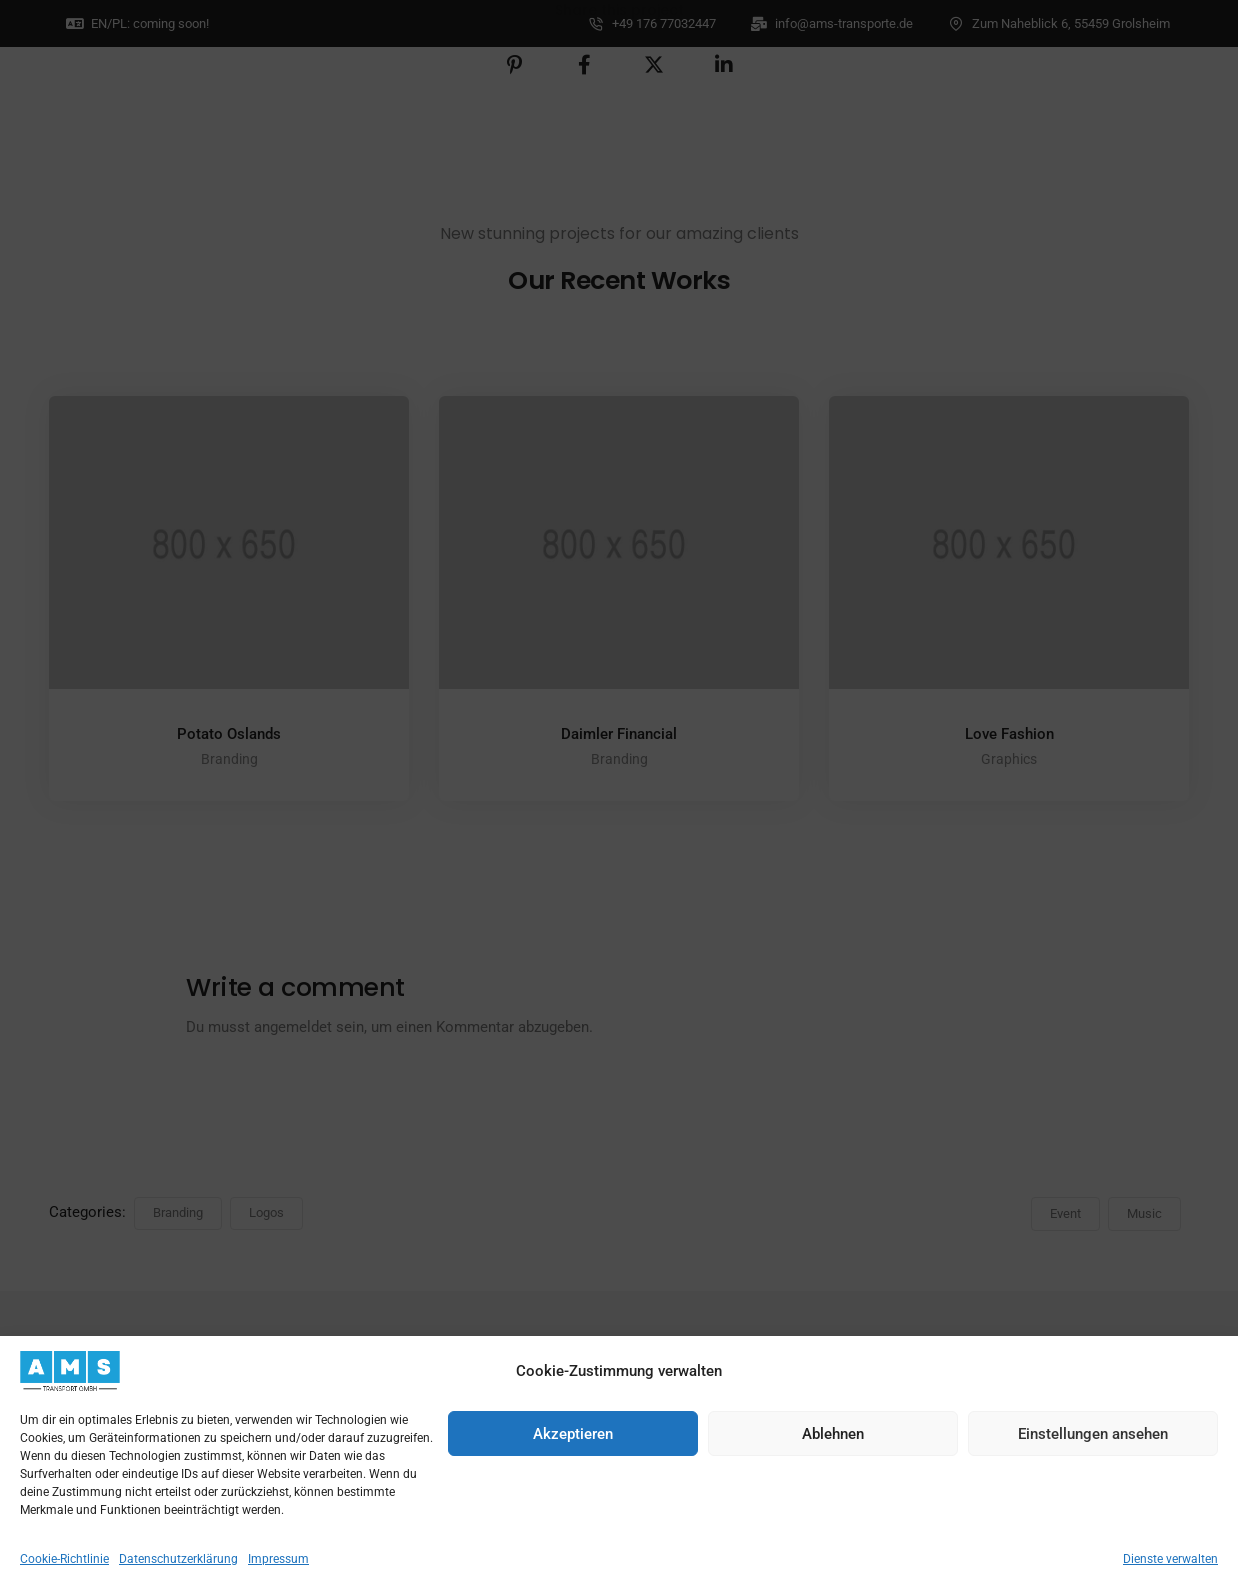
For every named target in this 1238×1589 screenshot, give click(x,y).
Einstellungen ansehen (1093, 1434)
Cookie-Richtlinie (64, 1559)
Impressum (278, 1559)
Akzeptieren (573, 1434)
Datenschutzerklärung (178, 1559)
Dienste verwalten (1170, 1559)
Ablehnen (833, 1434)
